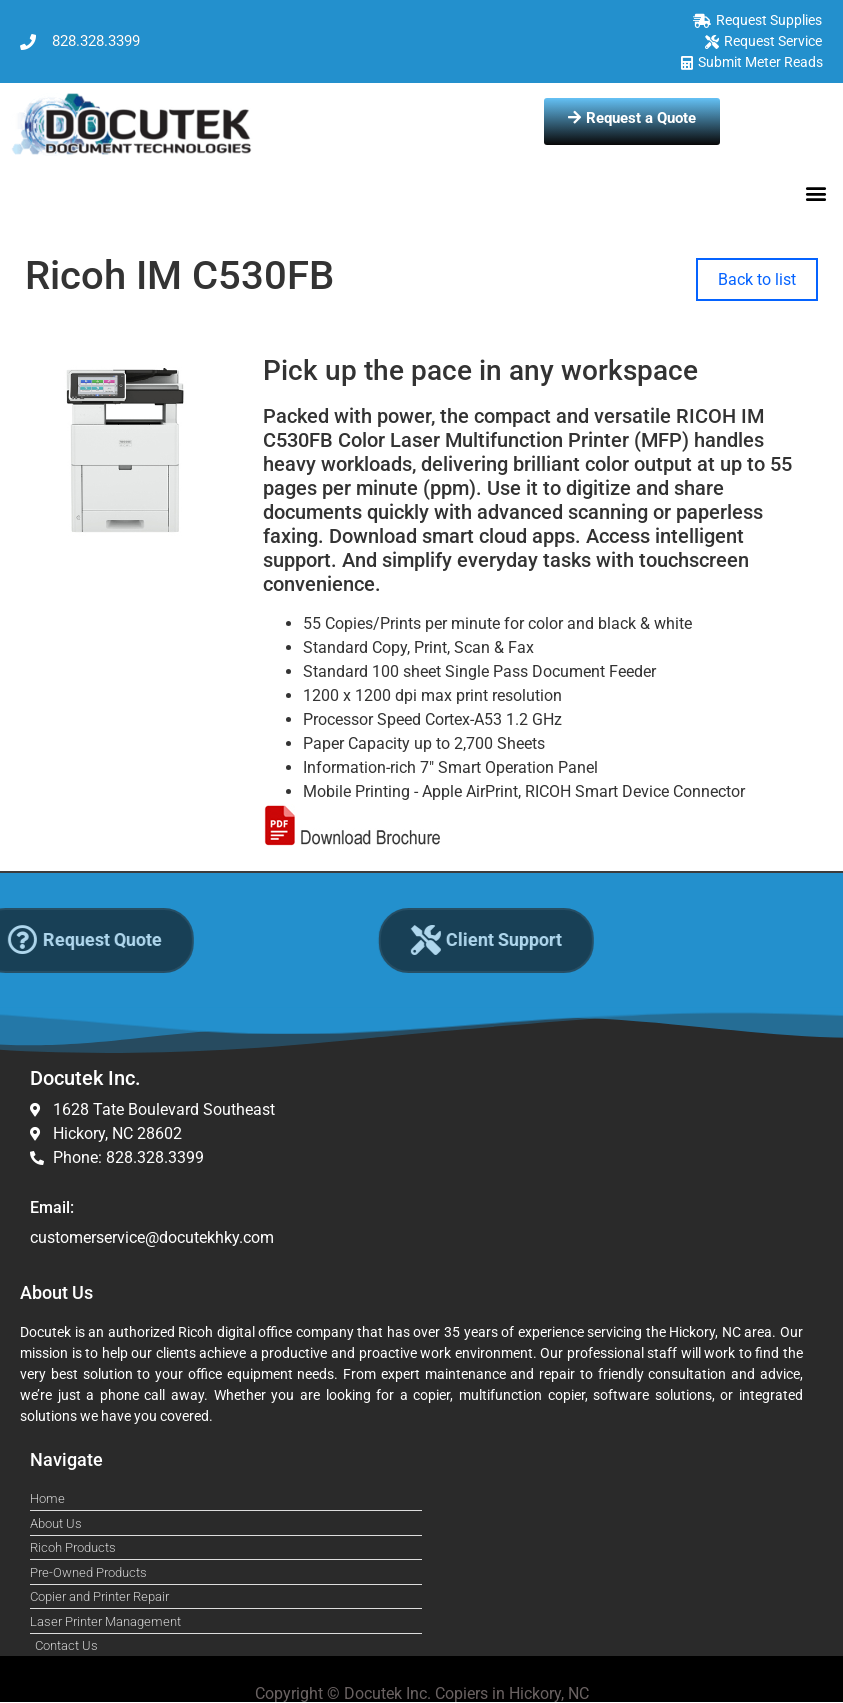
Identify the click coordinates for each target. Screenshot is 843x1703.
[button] (816, 192)
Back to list (757, 279)
